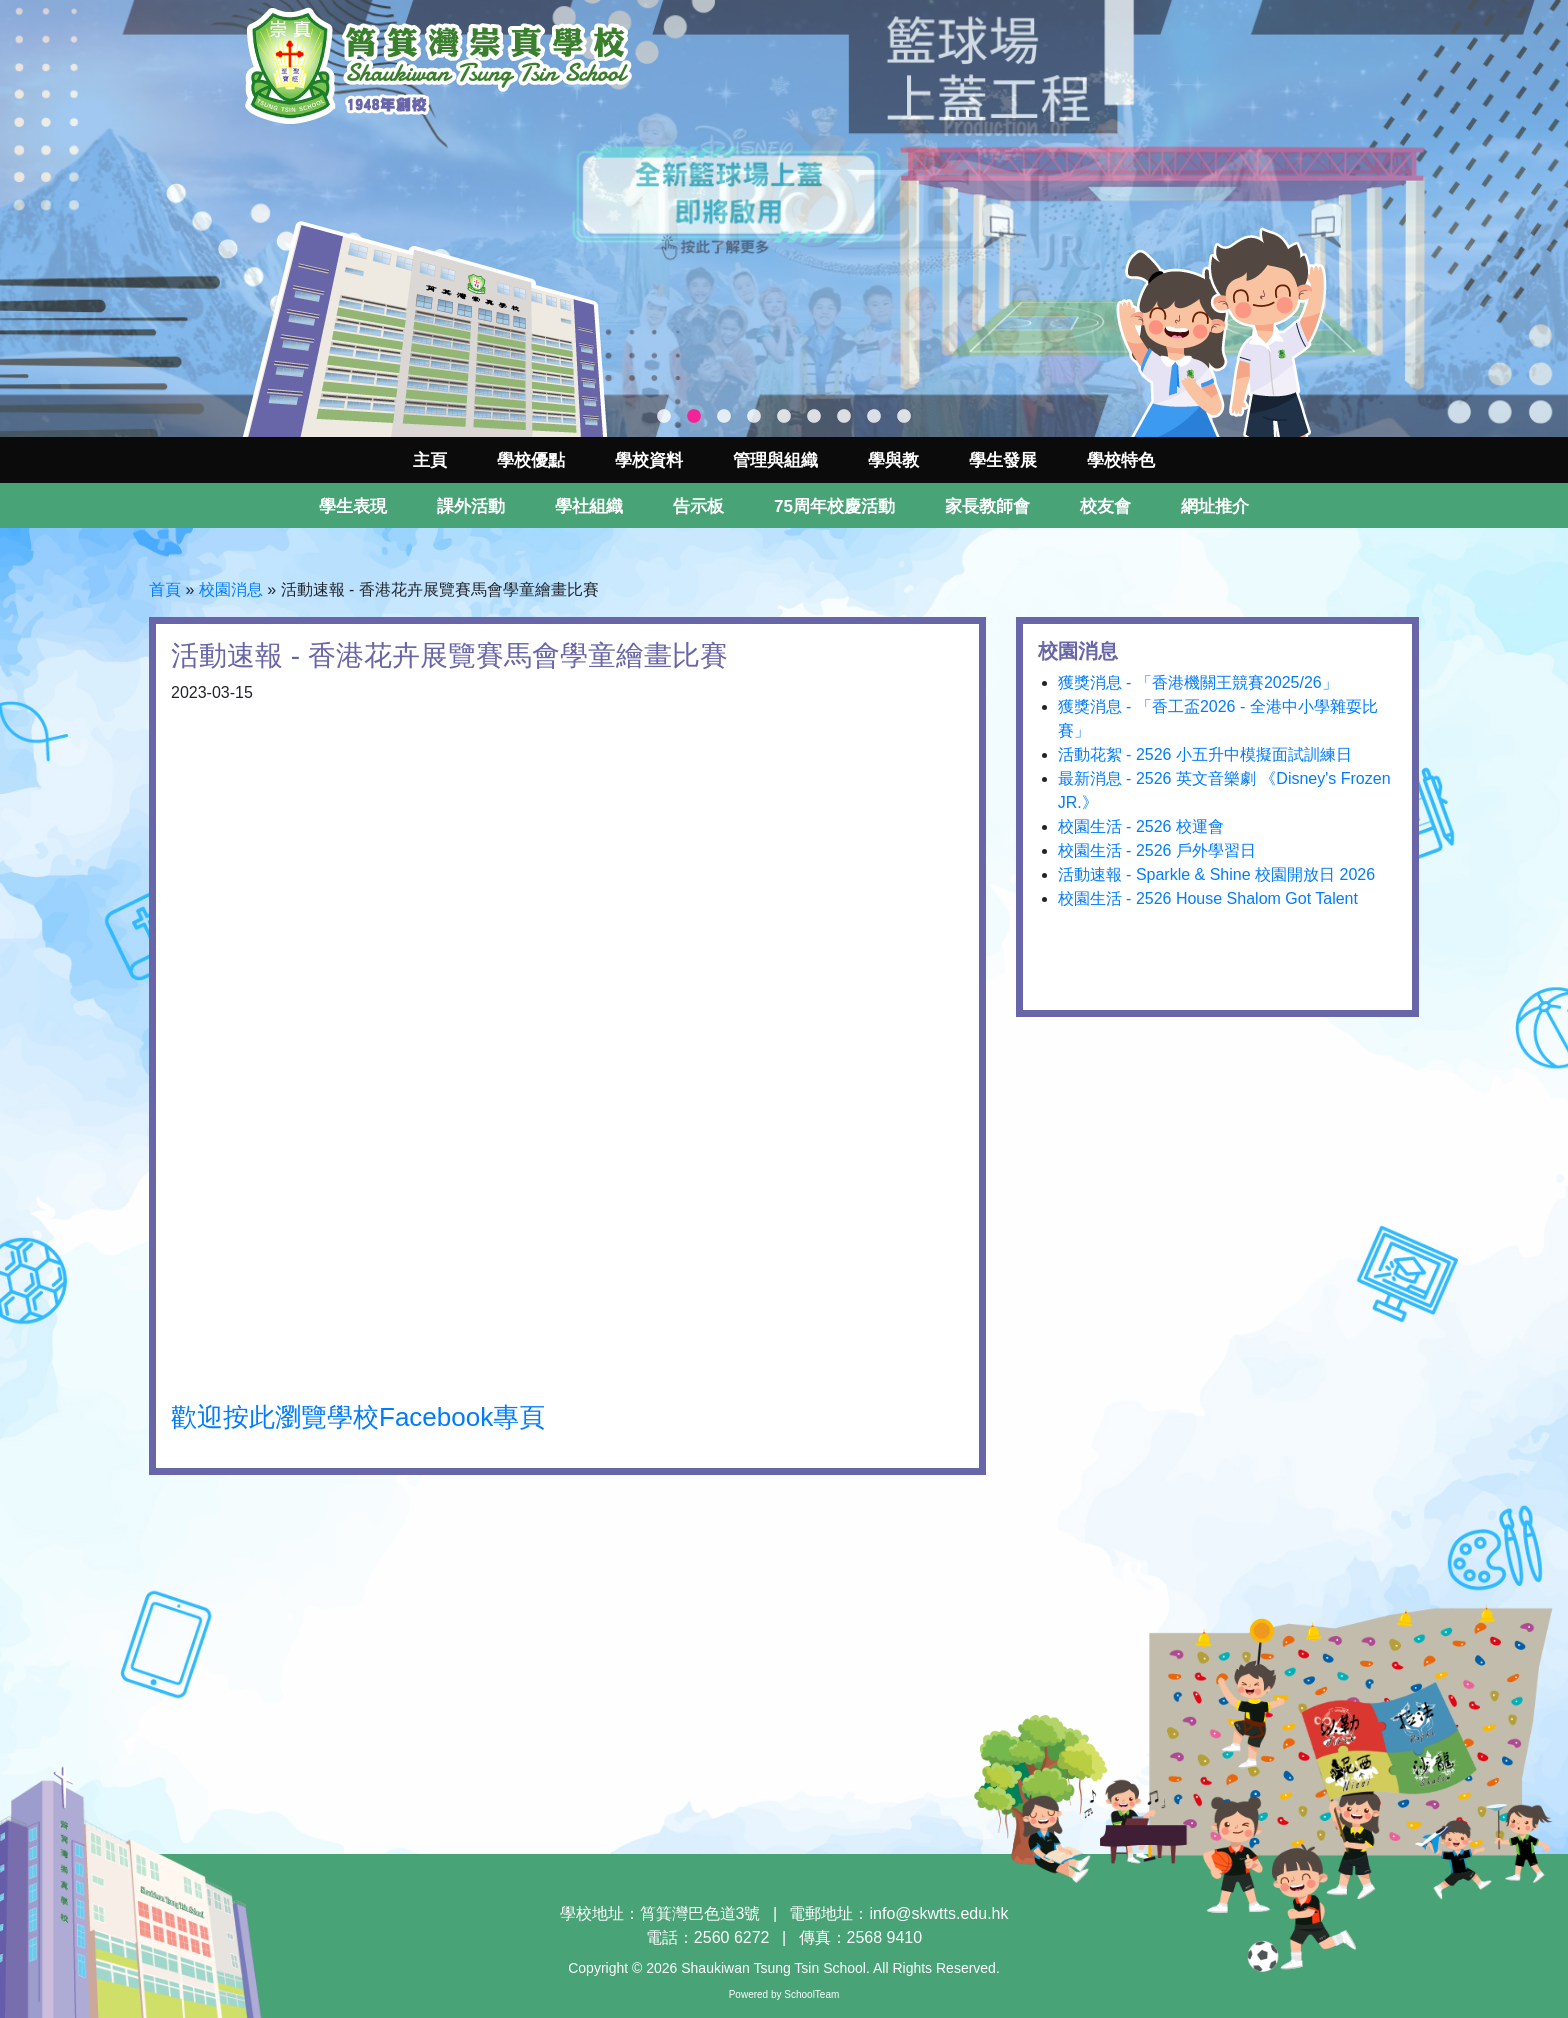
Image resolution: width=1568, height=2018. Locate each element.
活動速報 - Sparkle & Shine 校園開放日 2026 (1216, 874)
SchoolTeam (811, 1994)
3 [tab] (724, 417)
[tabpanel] (784, 218)
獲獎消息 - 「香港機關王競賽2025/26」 (1198, 682)
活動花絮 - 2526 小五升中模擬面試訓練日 (1205, 754)
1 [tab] (664, 417)
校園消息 (231, 589)
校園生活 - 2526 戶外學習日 (1157, 850)
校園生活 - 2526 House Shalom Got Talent (1208, 898)
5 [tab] (784, 417)
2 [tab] (694, 417)
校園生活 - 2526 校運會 (1141, 826)
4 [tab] (754, 417)
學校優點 (531, 460)
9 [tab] (904, 417)
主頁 (430, 460)
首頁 (165, 589)
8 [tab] (874, 417)
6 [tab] (814, 417)
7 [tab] (844, 417)
